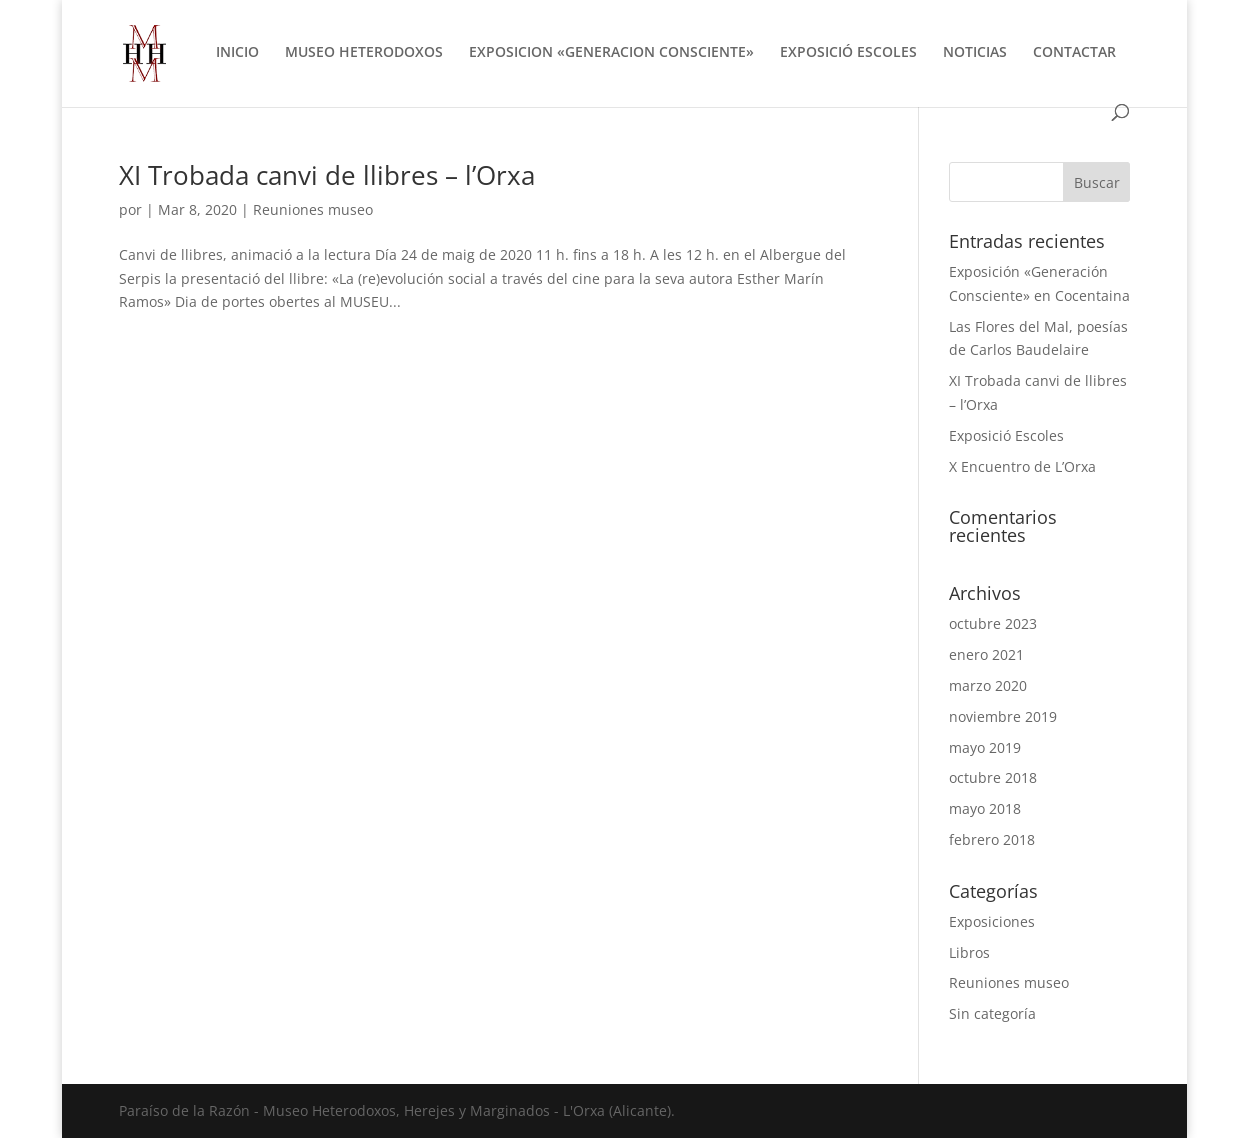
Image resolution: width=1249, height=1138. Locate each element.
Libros (969, 952)
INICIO (237, 53)
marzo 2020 (988, 685)
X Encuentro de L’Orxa (1022, 466)
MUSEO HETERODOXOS (364, 53)
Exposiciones (992, 921)
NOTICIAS (975, 53)
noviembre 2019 (1003, 716)
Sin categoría (992, 1013)
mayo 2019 (985, 747)
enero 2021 (986, 654)
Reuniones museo (313, 209)
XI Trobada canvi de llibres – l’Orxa (327, 175)
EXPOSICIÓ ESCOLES (848, 53)
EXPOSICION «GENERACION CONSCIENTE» (611, 53)
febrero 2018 (992, 839)
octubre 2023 (993, 623)
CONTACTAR (1074, 53)
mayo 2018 (985, 808)
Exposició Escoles (1006, 435)
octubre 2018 (993, 777)
